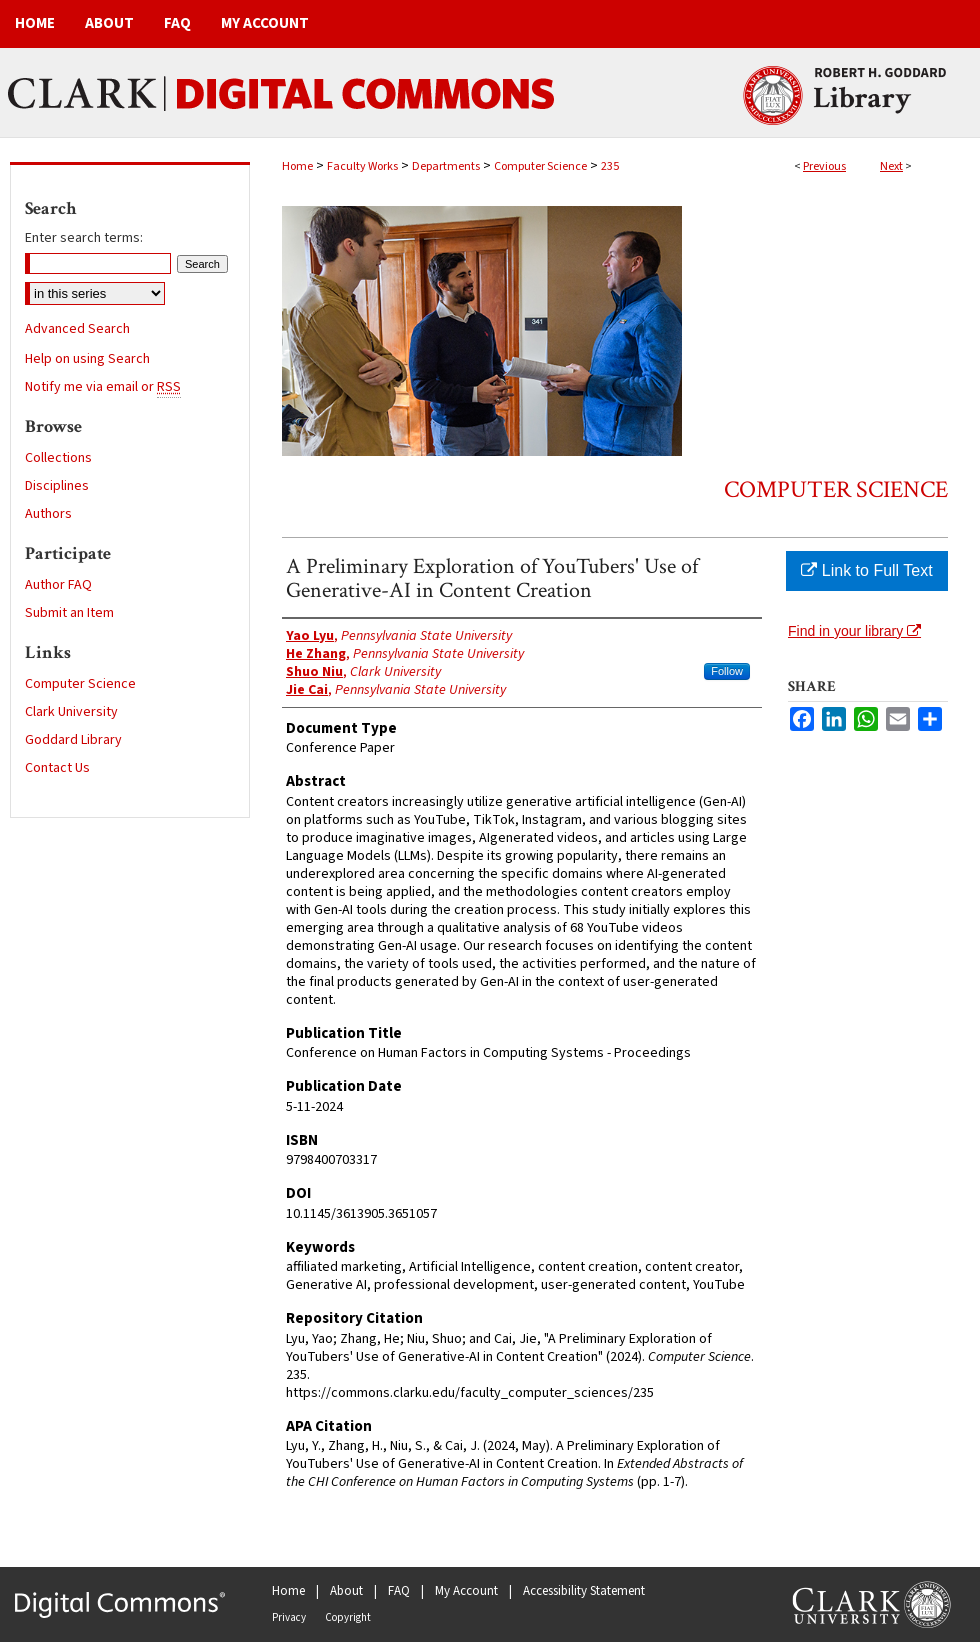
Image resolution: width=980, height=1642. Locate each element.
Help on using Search (87, 359)
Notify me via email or (103, 387)
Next (891, 166)
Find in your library (854, 631)
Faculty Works (362, 166)
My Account (466, 1591)
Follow (727, 671)
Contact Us (57, 768)
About (346, 1591)
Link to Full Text (866, 570)
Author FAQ (58, 585)
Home (297, 166)
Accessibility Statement (584, 1591)
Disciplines (57, 486)
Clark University (71, 712)
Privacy (289, 1617)
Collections (58, 458)
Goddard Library (73, 740)
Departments (446, 166)
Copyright (348, 1617)
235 (610, 166)
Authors (48, 514)
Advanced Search (77, 329)
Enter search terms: (84, 238)
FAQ (399, 1591)
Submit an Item (69, 613)
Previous (824, 166)
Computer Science (540, 166)
